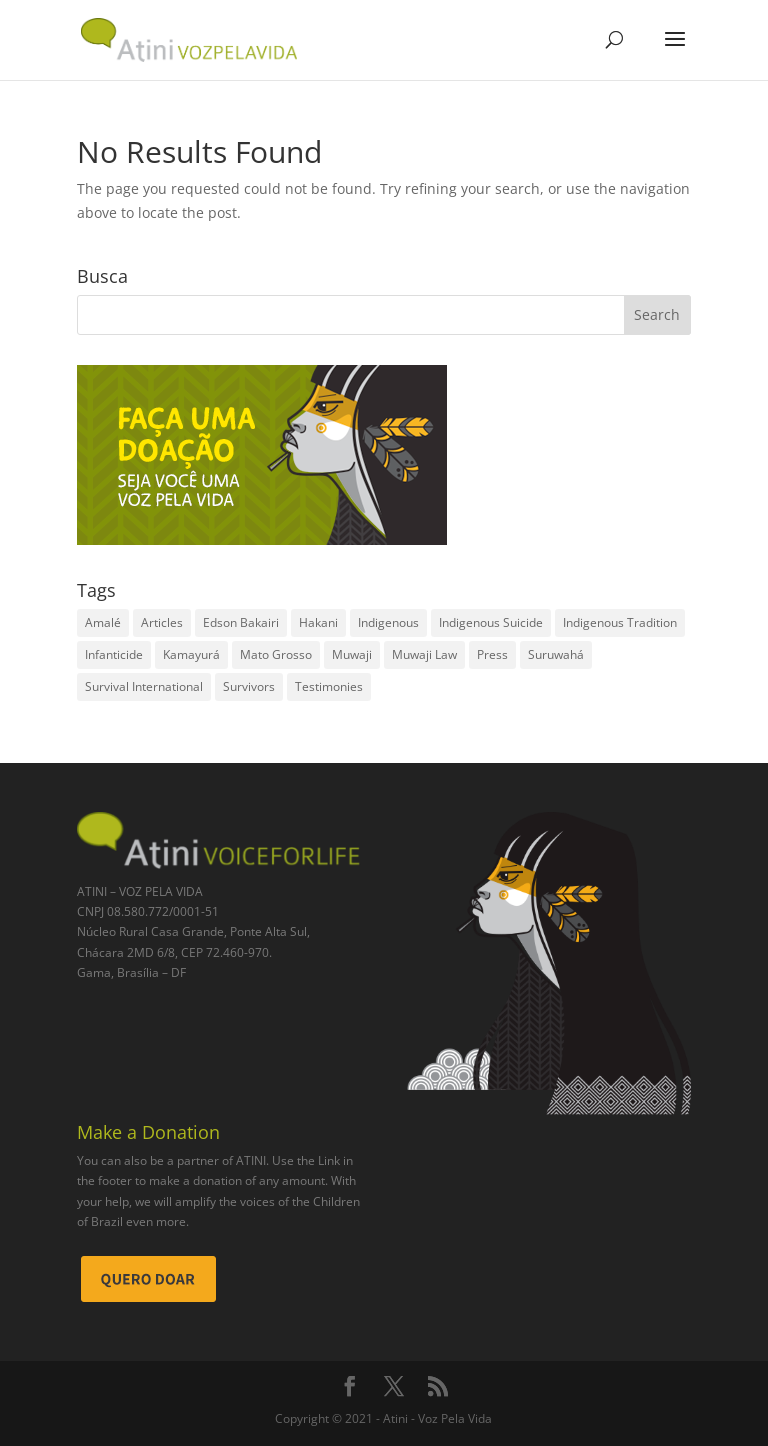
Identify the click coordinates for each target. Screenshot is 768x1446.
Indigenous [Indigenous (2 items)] (388, 622)
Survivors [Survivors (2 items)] (249, 686)
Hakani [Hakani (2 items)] (318, 622)
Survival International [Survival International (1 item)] (144, 686)
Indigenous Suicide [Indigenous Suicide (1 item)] (491, 622)
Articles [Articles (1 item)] (162, 622)
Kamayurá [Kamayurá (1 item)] (191, 654)
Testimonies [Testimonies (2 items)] (329, 686)
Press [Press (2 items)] (492, 654)
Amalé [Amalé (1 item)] (103, 622)
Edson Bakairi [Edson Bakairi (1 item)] (241, 622)
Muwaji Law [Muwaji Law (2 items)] (424, 654)
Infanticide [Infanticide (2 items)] (114, 654)
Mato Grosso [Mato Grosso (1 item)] (276, 654)
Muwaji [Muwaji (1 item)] (352, 654)
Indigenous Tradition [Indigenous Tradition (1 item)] (620, 622)
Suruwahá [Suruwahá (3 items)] (556, 654)
